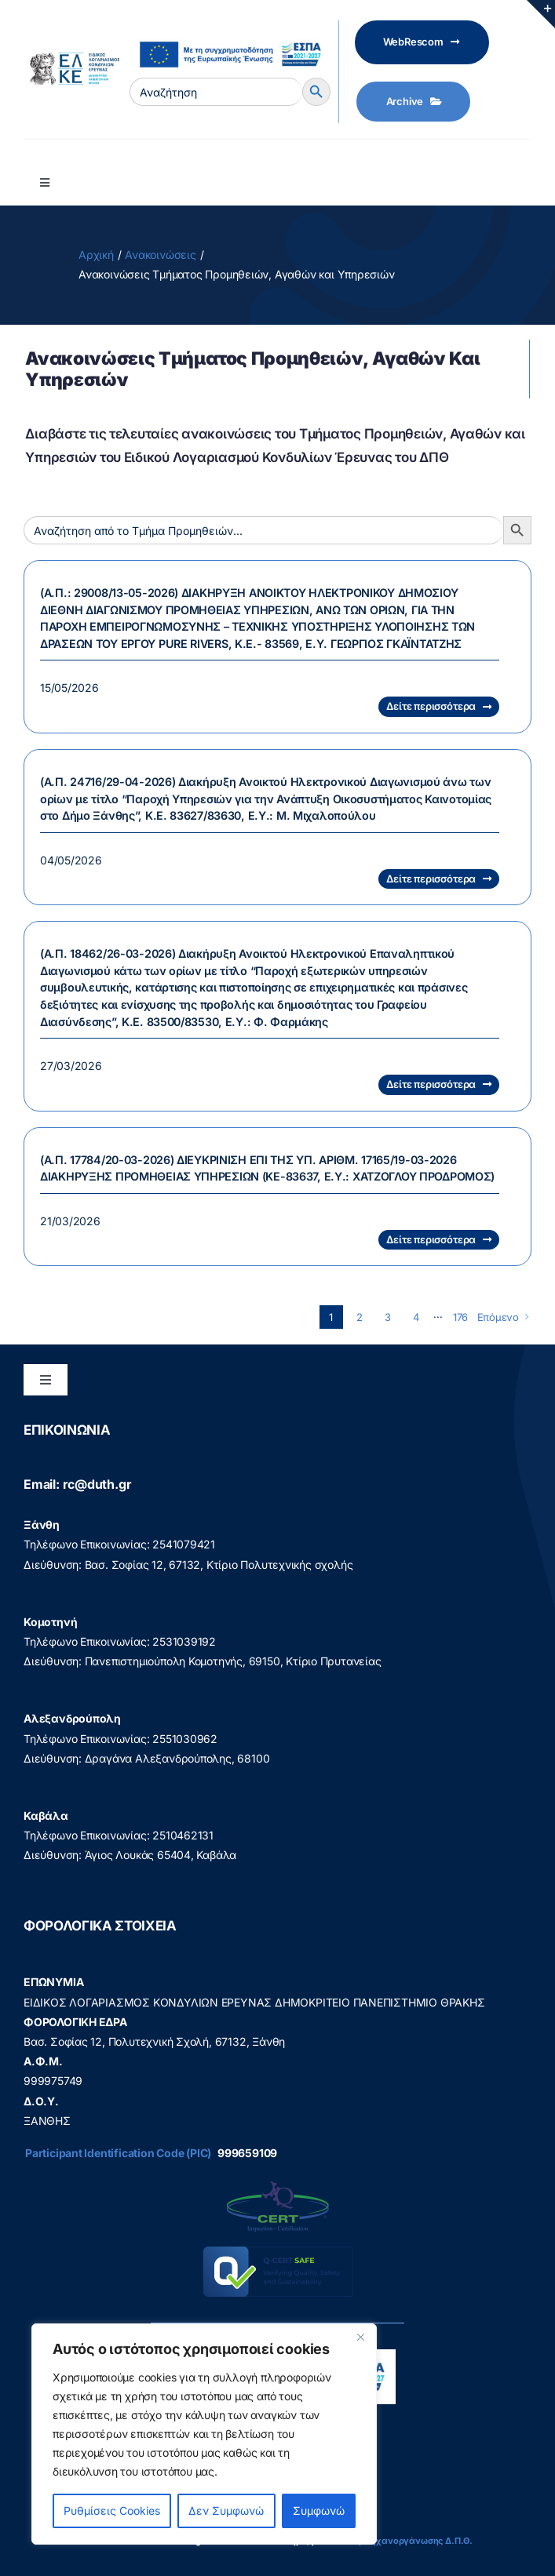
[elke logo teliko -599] (71, 57)
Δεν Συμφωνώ (226, 2510)
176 (460, 1317)
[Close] (360, 2336)
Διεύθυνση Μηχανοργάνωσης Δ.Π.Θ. (394, 2540)
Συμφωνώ (319, 2510)
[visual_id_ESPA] (230, 36)
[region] (204, 2434)
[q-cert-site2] (278, 2185)
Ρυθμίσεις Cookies (112, 2510)
